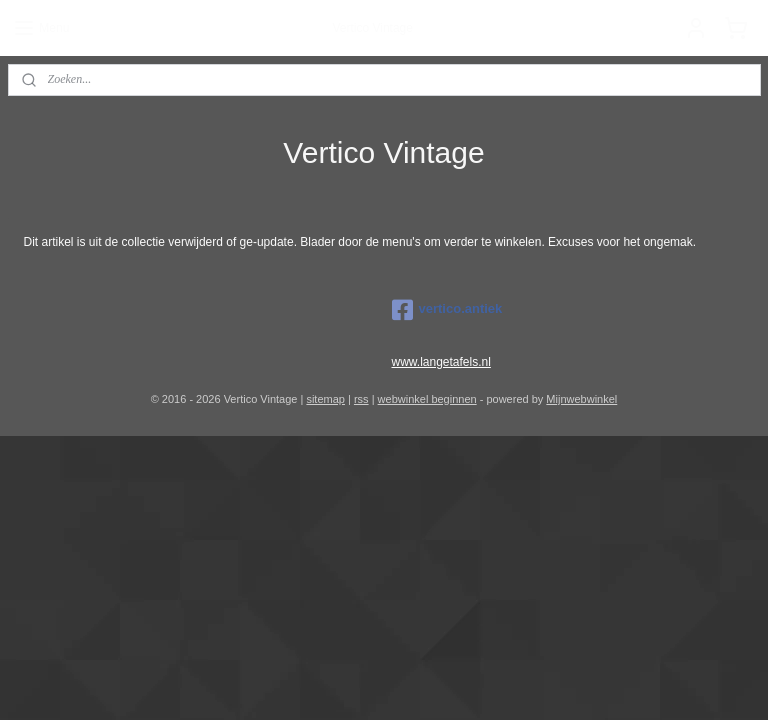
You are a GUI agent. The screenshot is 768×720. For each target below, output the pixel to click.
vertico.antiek (447, 310)
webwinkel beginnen (427, 399)
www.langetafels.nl (441, 362)
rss (361, 399)
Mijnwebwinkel (581, 399)
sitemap (325, 399)
